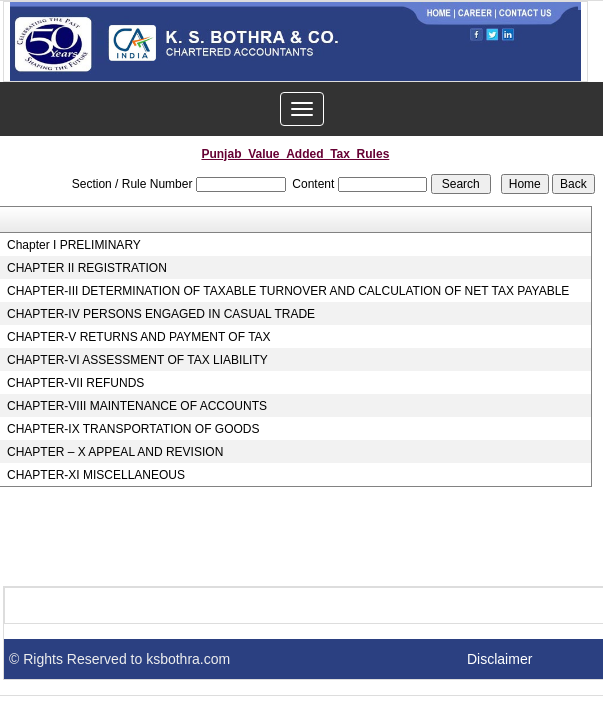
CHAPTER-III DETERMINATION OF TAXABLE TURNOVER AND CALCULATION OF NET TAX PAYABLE (288, 291)
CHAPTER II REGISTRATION (87, 268)
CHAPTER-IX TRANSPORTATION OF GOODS (133, 429)
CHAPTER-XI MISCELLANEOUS (96, 475)
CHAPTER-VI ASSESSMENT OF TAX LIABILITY (137, 360)
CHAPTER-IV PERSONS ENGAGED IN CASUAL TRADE (161, 314)
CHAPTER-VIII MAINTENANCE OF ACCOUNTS (137, 406)
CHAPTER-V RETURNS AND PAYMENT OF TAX (139, 337)
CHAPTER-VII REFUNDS (75, 383)
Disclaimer (499, 659)
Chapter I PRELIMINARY (74, 245)
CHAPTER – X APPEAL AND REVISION (115, 452)
